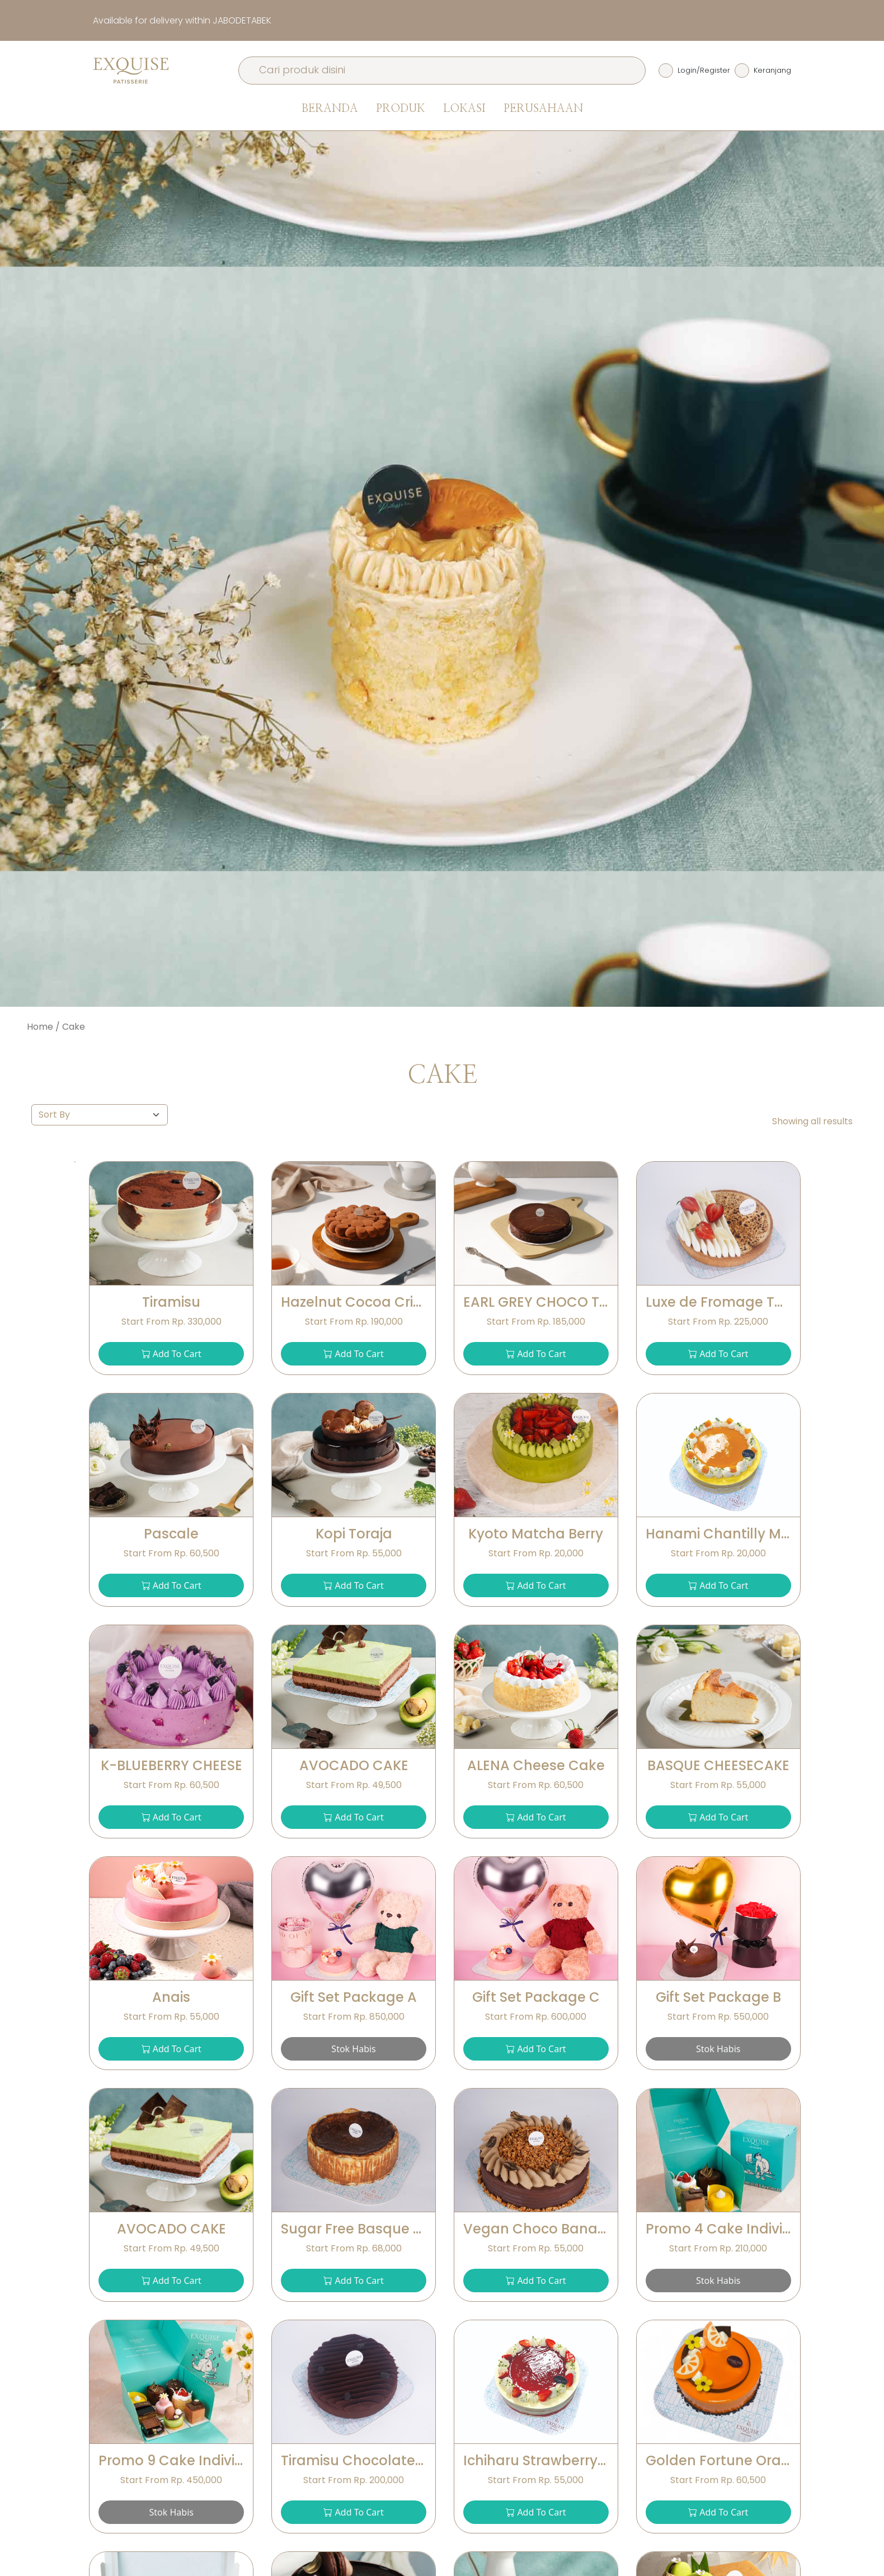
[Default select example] (99, 1114)
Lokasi (464, 108)
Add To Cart (171, 1354)
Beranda (330, 108)
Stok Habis (353, 2049)
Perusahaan (543, 108)
